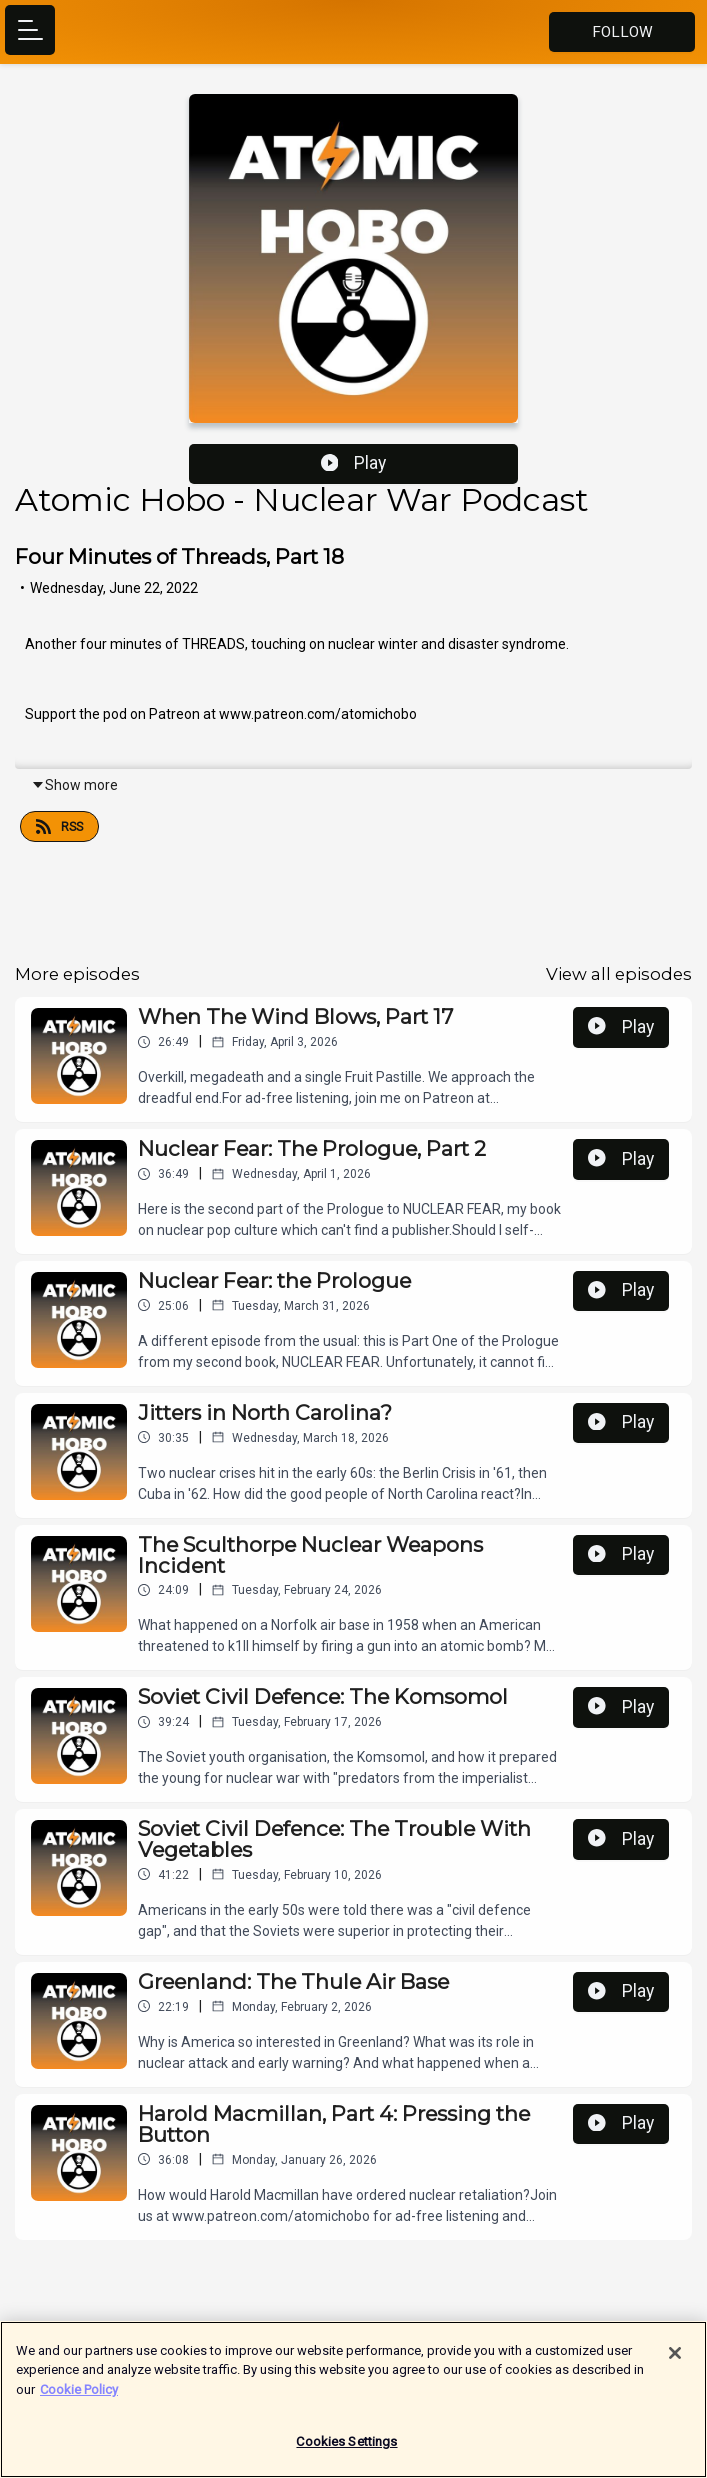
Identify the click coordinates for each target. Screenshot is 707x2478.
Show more (74, 785)
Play (354, 463)
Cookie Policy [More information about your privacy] (79, 2397)
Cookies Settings (346, 2450)
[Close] (675, 2361)
